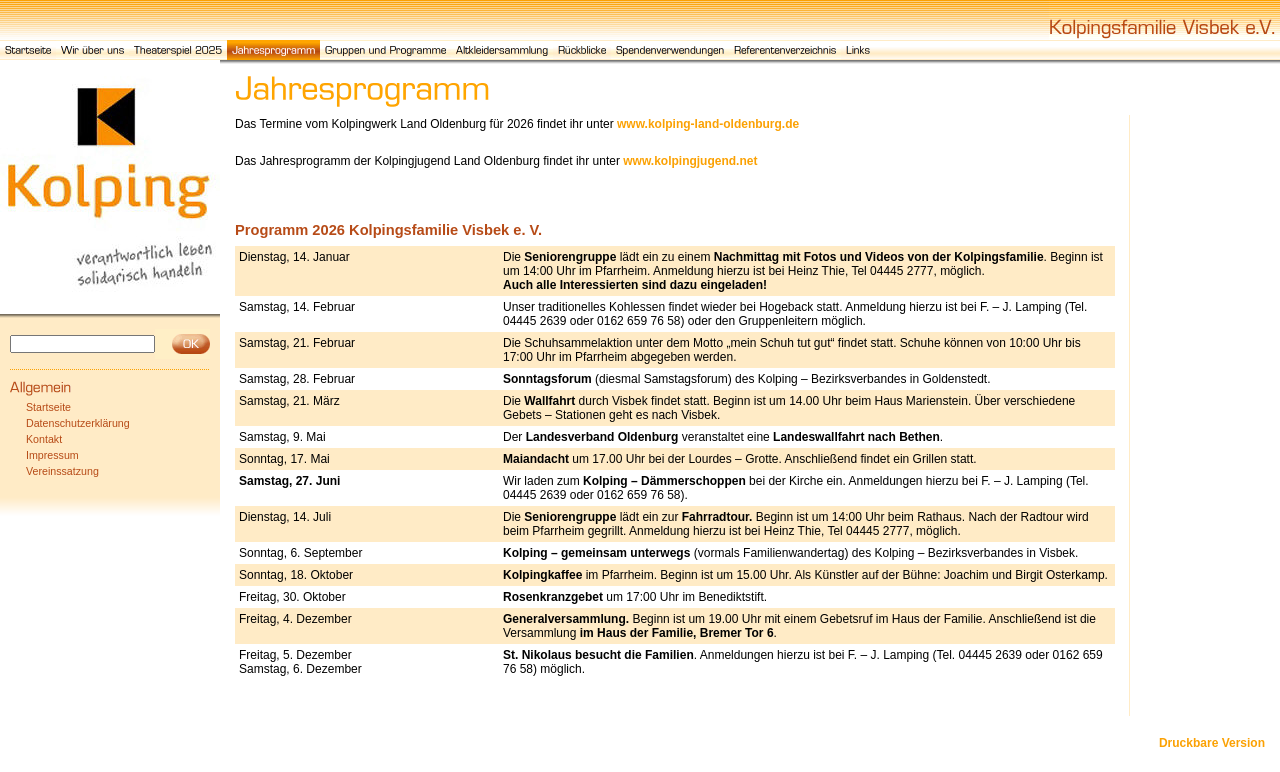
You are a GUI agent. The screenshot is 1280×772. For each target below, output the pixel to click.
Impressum (52, 455)
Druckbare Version (1212, 743)
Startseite (48, 407)
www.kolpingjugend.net (690, 161)
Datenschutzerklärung (78, 423)
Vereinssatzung (62, 471)
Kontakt (44, 439)
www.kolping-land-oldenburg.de (708, 124)
